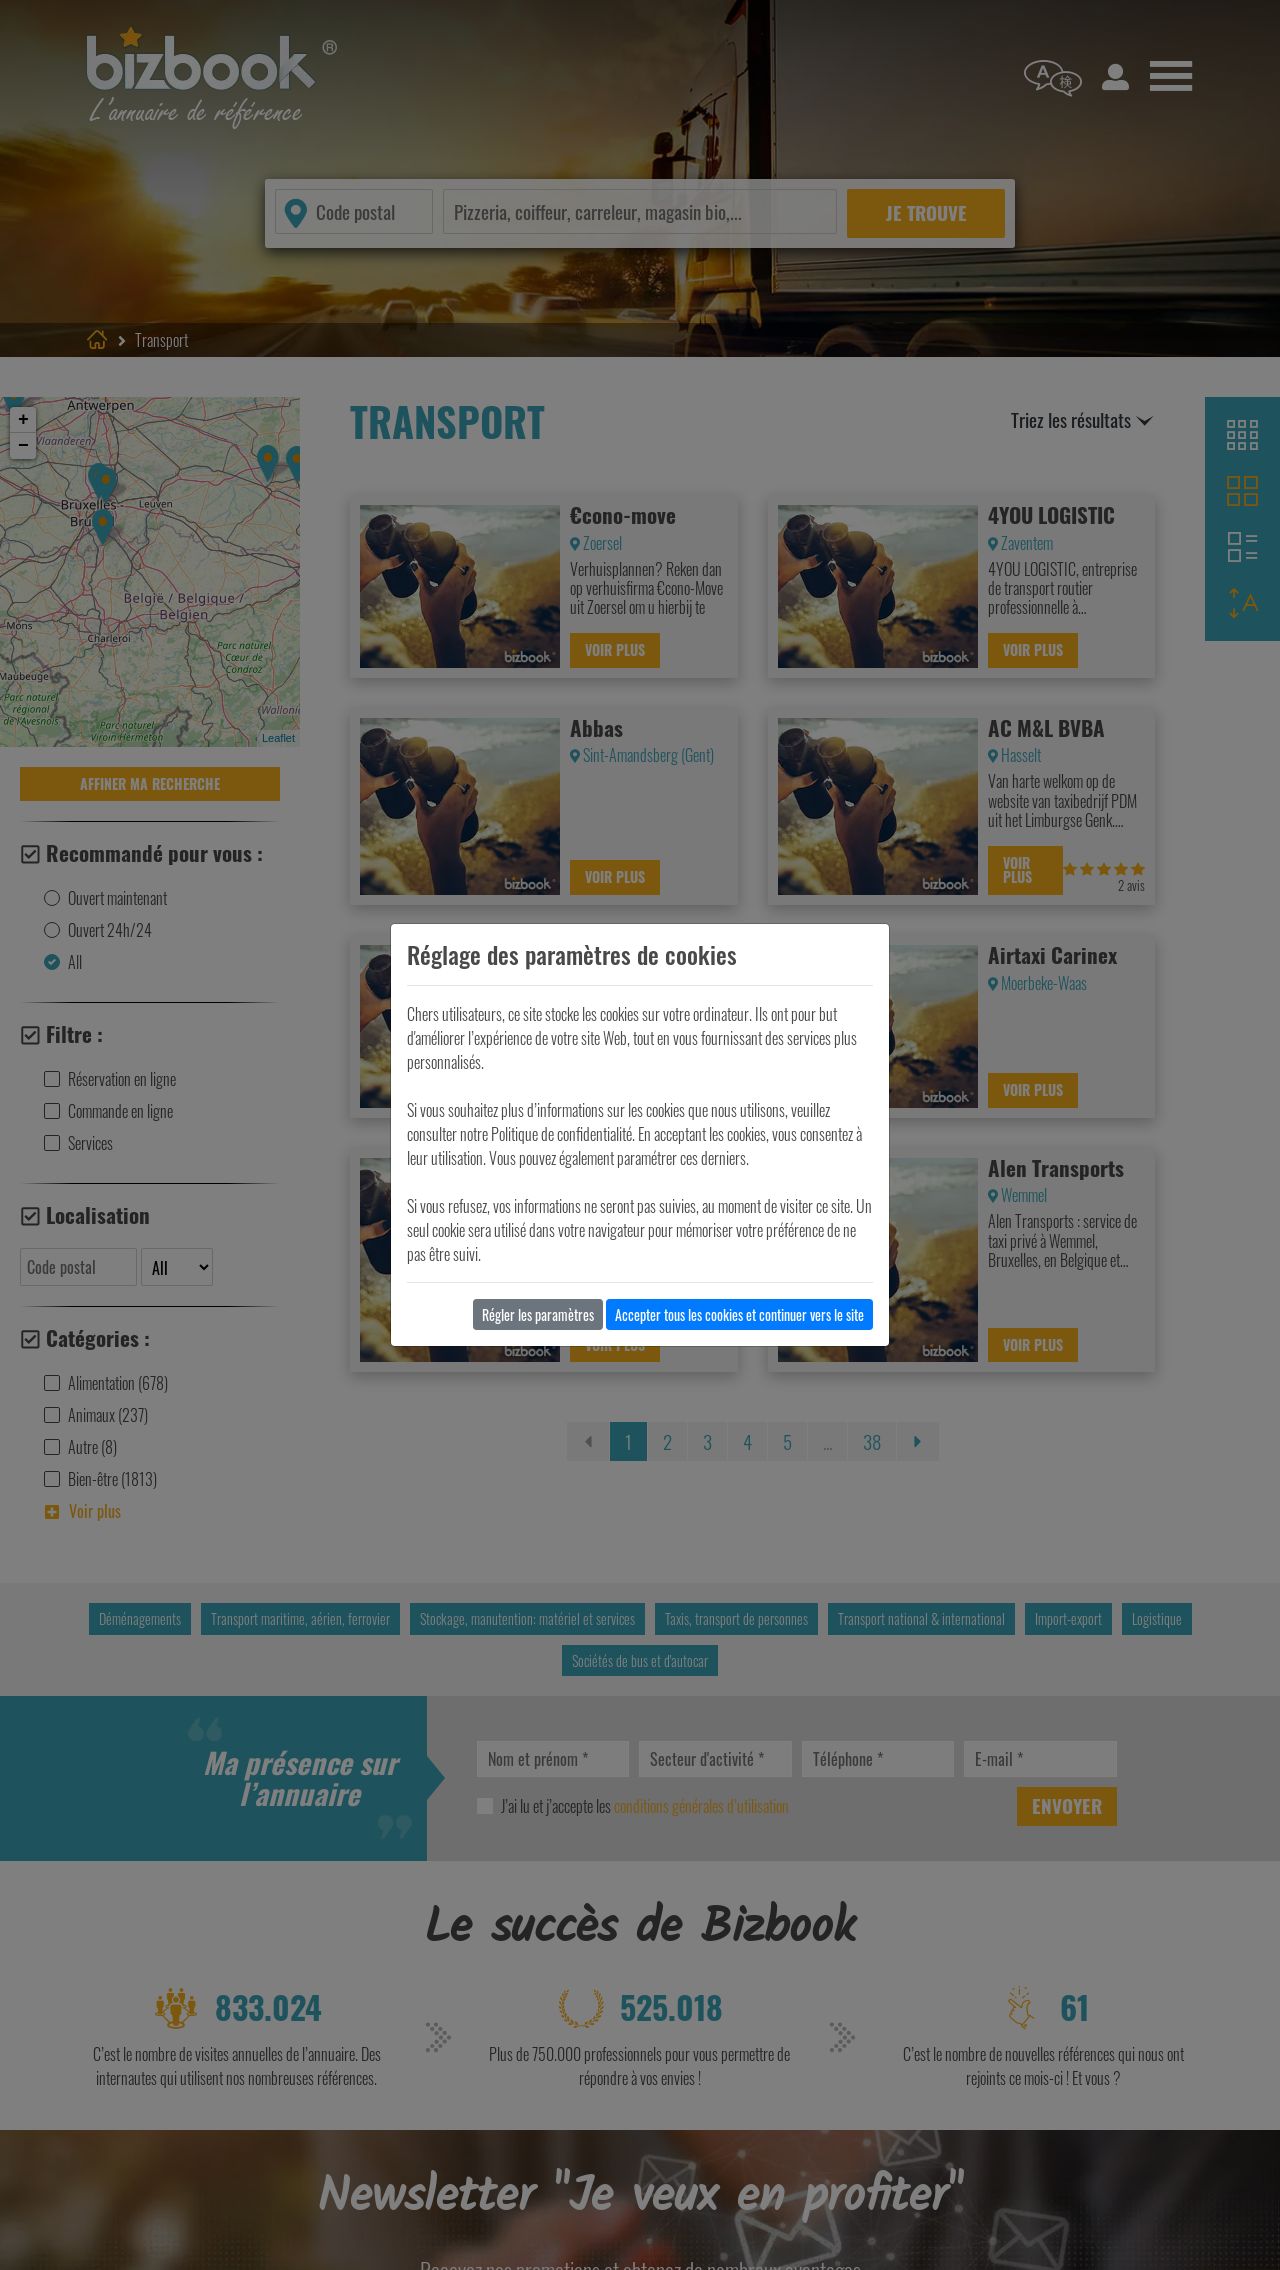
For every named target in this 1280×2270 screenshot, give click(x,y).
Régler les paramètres (538, 1314)
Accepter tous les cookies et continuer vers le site (739, 1314)
